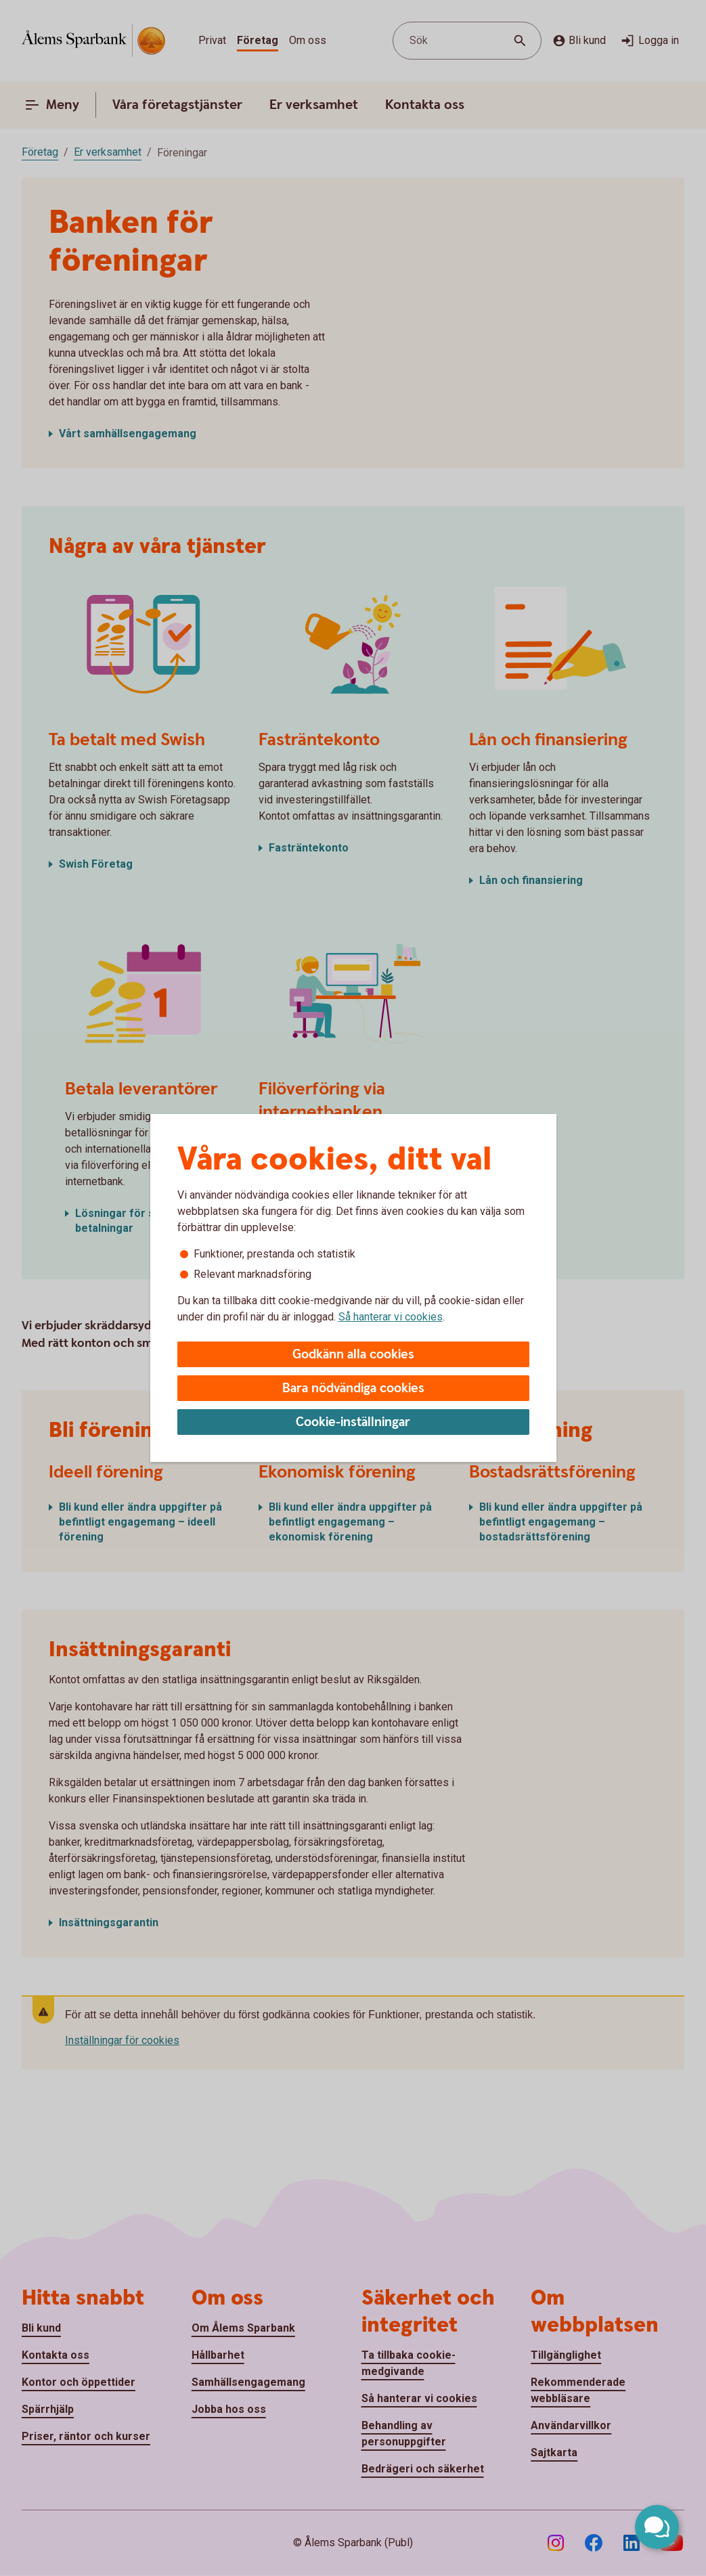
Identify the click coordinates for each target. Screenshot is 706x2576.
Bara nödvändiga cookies (353, 1388)
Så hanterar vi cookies (390, 1316)
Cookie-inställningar (353, 1422)
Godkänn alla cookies (353, 1354)
